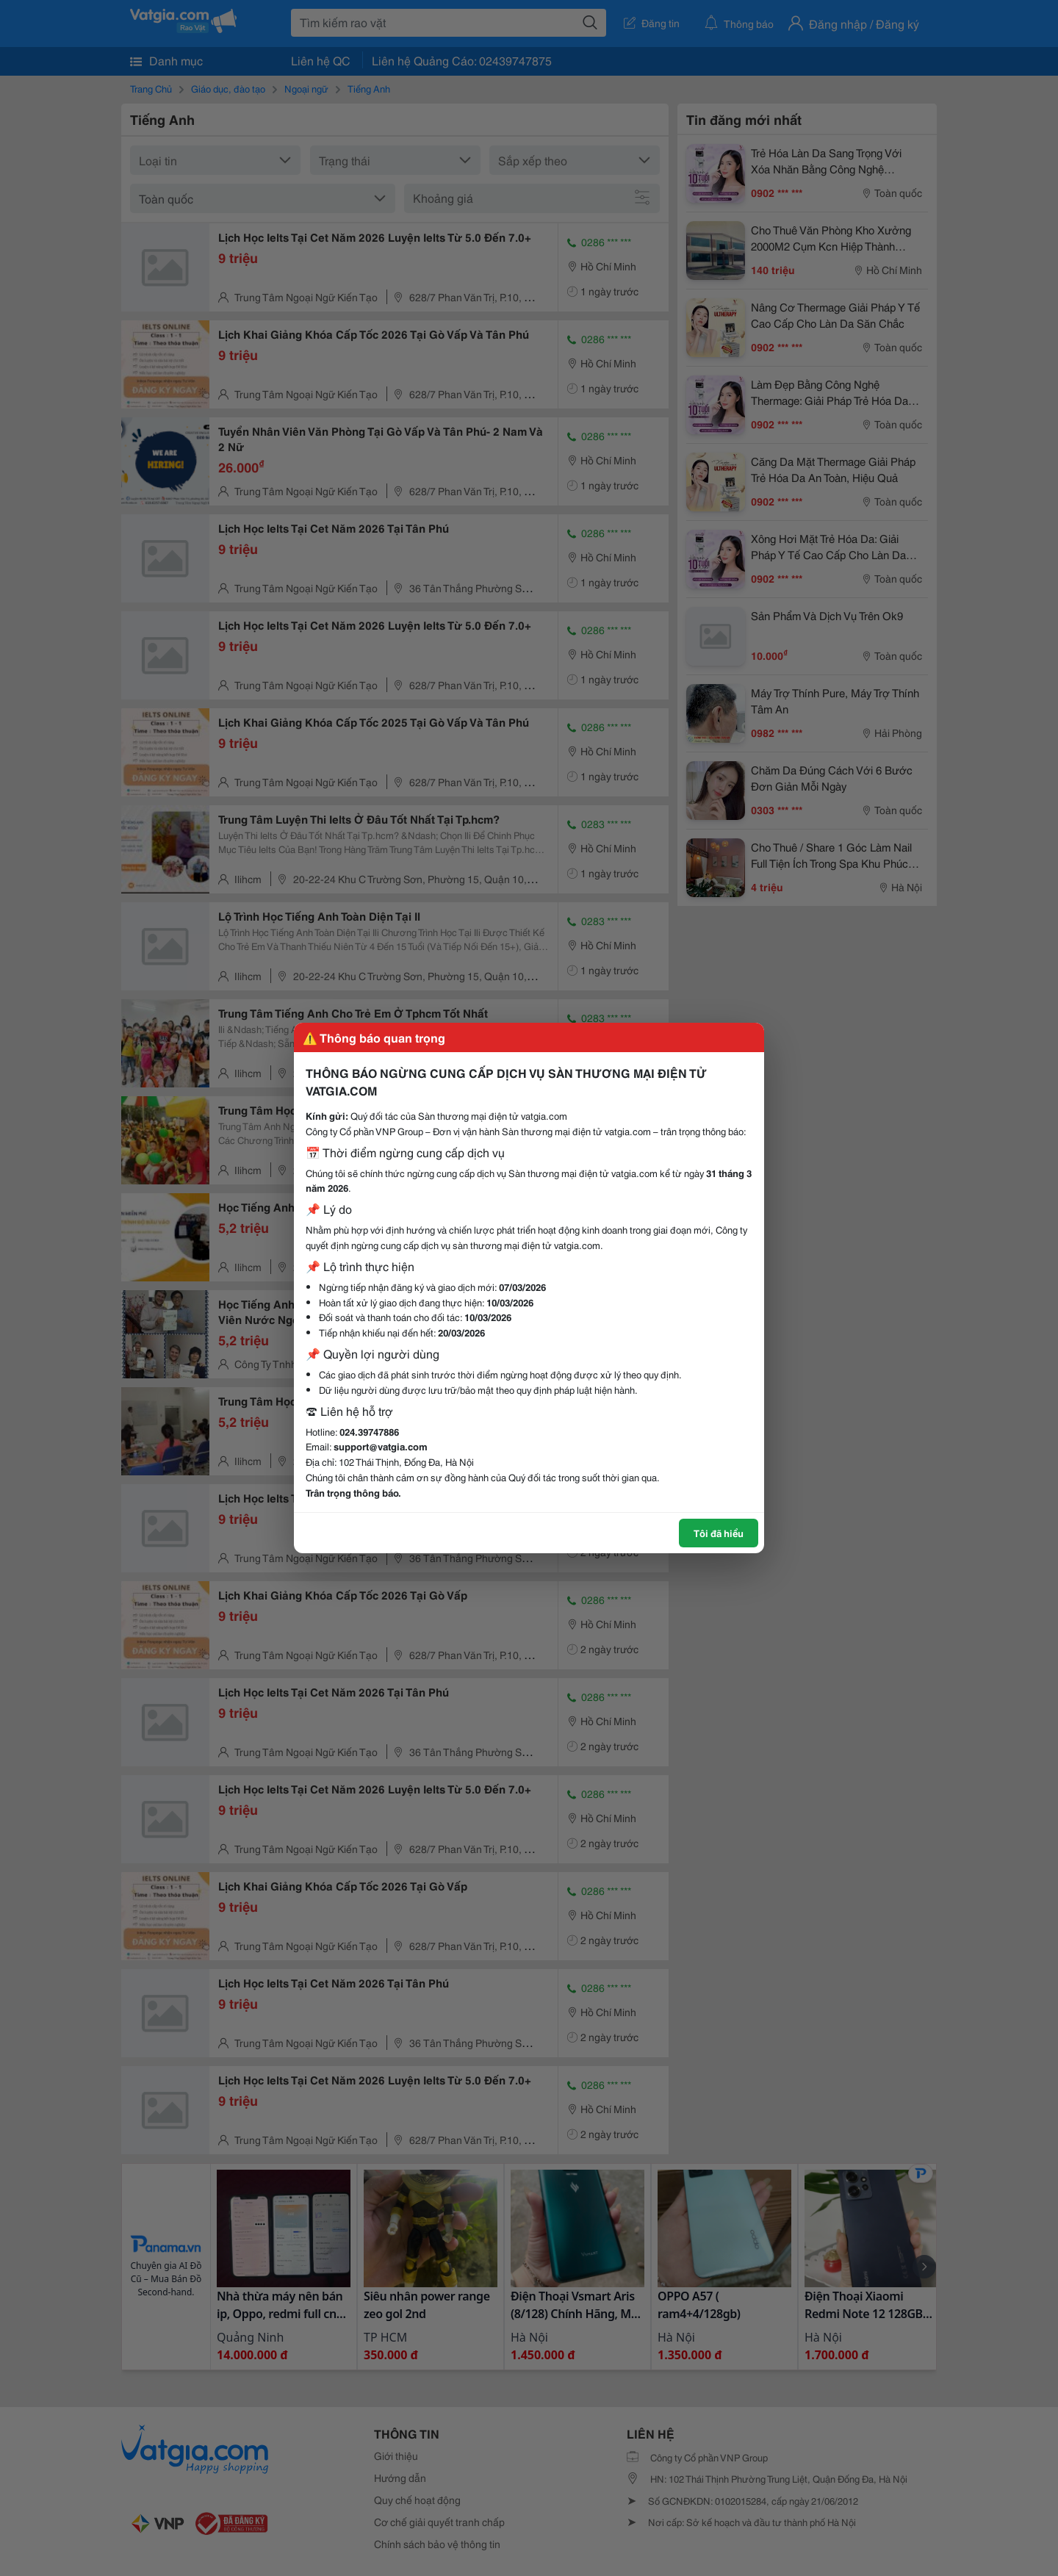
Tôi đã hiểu (719, 1532)
